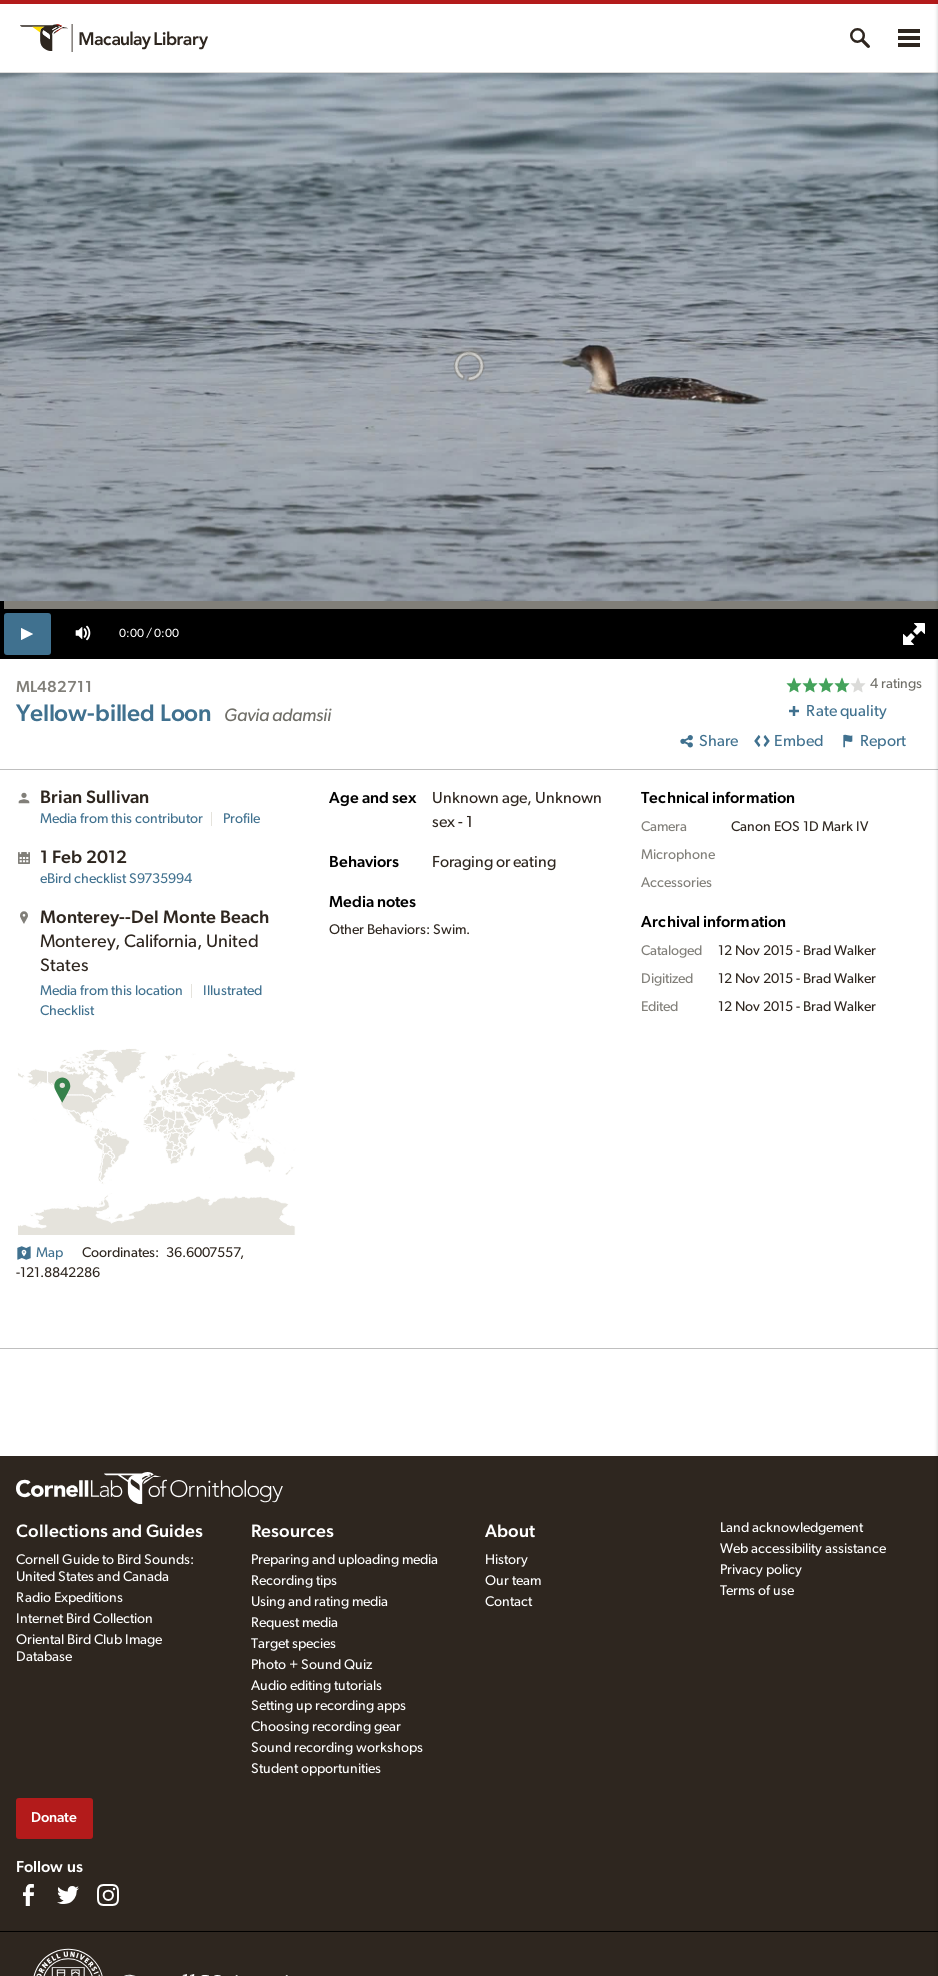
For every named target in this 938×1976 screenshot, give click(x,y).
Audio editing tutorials (316, 1686)
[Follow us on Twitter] (68, 1895)
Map (39, 1253)
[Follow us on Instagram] (108, 1895)
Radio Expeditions (69, 1598)
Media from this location (111, 991)
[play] (27, 634)
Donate (54, 1817)
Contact (508, 1602)
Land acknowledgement (791, 1528)
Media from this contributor (121, 819)
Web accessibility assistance (803, 1549)
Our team (513, 1581)
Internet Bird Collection (84, 1619)
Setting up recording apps (328, 1706)
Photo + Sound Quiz (311, 1665)
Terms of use (757, 1591)
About (510, 1532)
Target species (293, 1644)
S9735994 (116, 879)
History (506, 1560)
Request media (294, 1623)
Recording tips (294, 1581)
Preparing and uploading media (344, 1560)
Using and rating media (319, 1602)
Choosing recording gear (326, 1727)
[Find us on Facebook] (28, 1895)
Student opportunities (316, 1769)
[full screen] (914, 634)
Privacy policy (761, 1570)
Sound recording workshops (337, 1748)
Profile (241, 819)
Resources (292, 1532)
